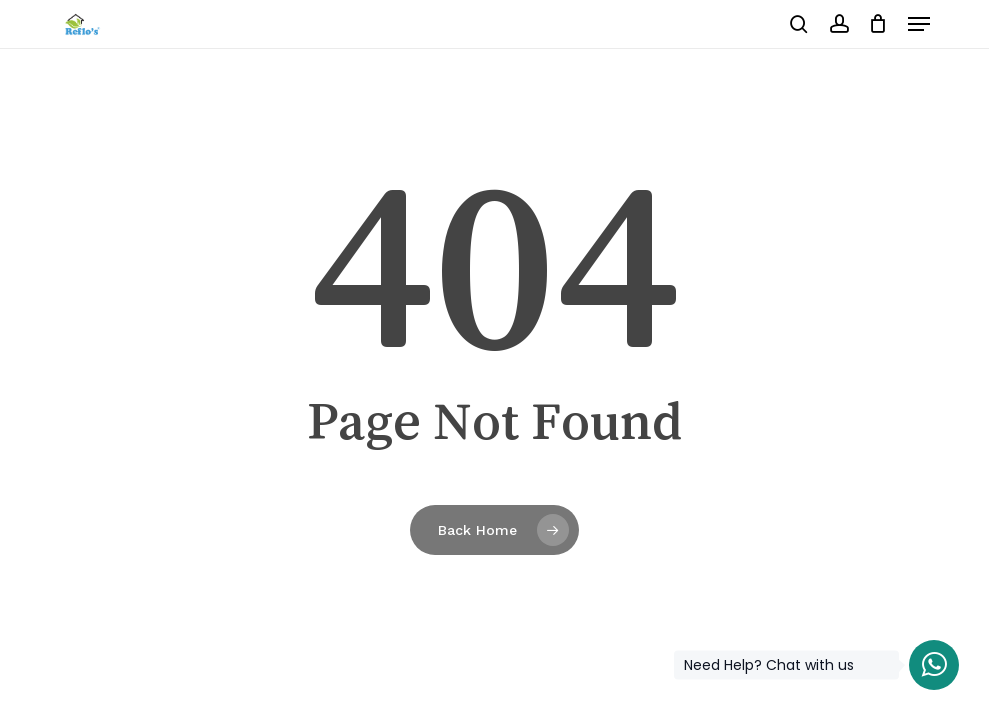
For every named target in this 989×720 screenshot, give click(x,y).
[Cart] (878, 24)
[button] (919, 24)
